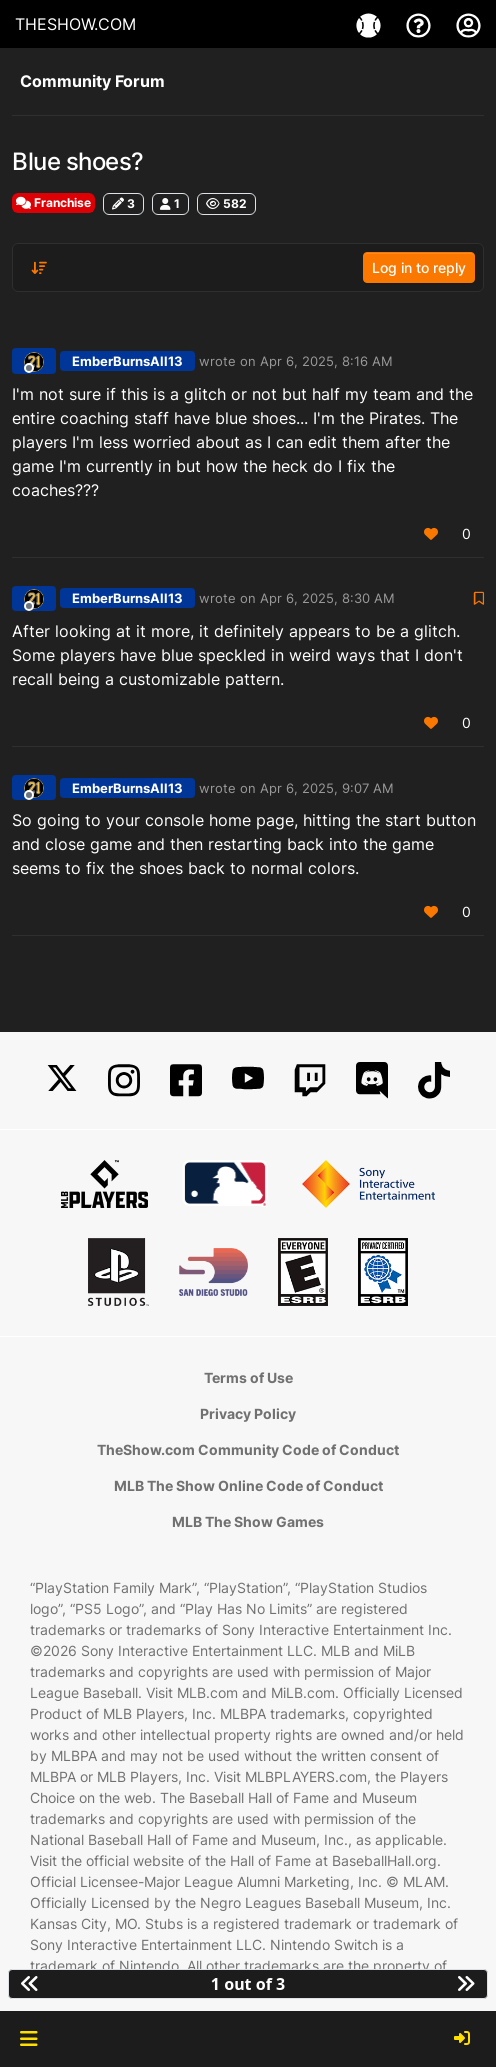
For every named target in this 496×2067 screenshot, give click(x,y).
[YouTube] (248, 1080)
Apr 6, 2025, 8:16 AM (326, 361)
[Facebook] (186, 1080)
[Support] (421, 24)
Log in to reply (419, 267)
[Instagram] (124, 1080)
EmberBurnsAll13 (127, 361)
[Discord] (372, 1080)
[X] (62, 1080)
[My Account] (468, 24)
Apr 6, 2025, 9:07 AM (327, 788)
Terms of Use (248, 1377)
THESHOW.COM (75, 24)
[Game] (371, 24)
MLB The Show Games (248, 1521)
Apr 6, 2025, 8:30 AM (327, 598)
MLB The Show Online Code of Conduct (248, 1485)
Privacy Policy (248, 1413)
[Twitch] (310, 1080)
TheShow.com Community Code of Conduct (248, 1449)
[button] (28, 2039)
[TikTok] (434, 1080)
